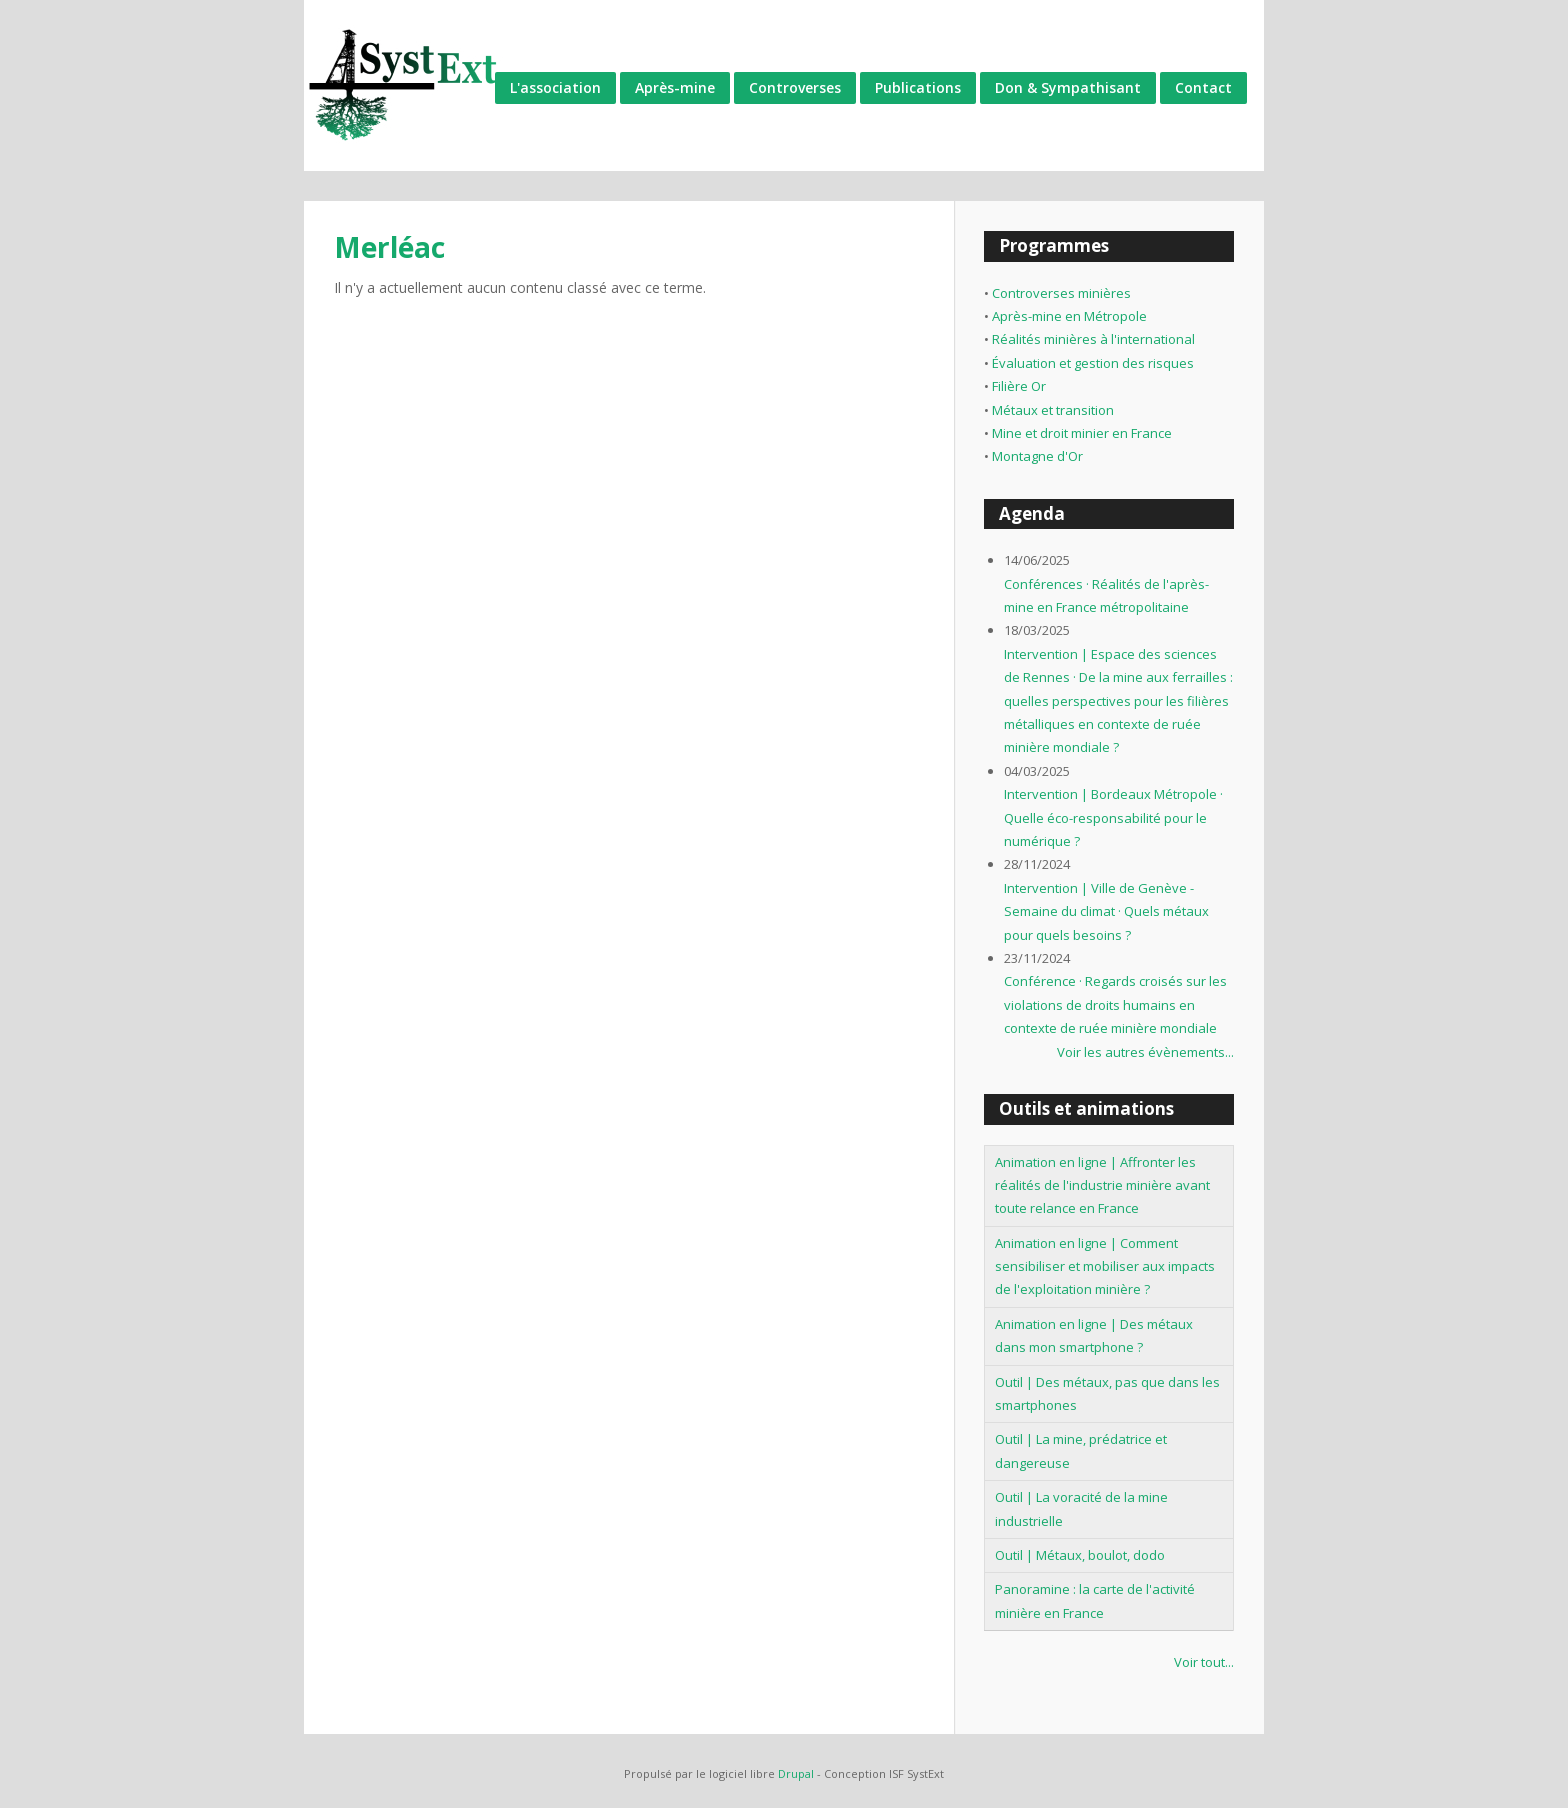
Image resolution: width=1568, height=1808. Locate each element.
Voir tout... (1204, 1662)
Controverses (795, 87)
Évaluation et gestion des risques (1093, 363)
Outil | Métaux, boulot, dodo (1080, 1555)
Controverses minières (1061, 293)
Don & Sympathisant (1068, 87)
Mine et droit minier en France (1082, 433)
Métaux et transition (1053, 410)
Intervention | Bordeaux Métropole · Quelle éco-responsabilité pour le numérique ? (1113, 817)
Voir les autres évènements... (1145, 1052)
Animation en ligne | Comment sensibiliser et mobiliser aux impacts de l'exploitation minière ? (1105, 1266)
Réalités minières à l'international (1093, 339)
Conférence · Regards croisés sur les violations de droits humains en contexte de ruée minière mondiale (1115, 1004)
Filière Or (1019, 386)
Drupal (796, 1773)
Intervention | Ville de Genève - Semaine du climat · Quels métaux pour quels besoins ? (1106, 911)
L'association (555, 87)
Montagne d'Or (1037, 456)
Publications (918, 87)
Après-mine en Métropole (1069, 316)
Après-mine (675, 87)
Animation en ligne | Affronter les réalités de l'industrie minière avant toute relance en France (1102, 1185)
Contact (1203, 87)
